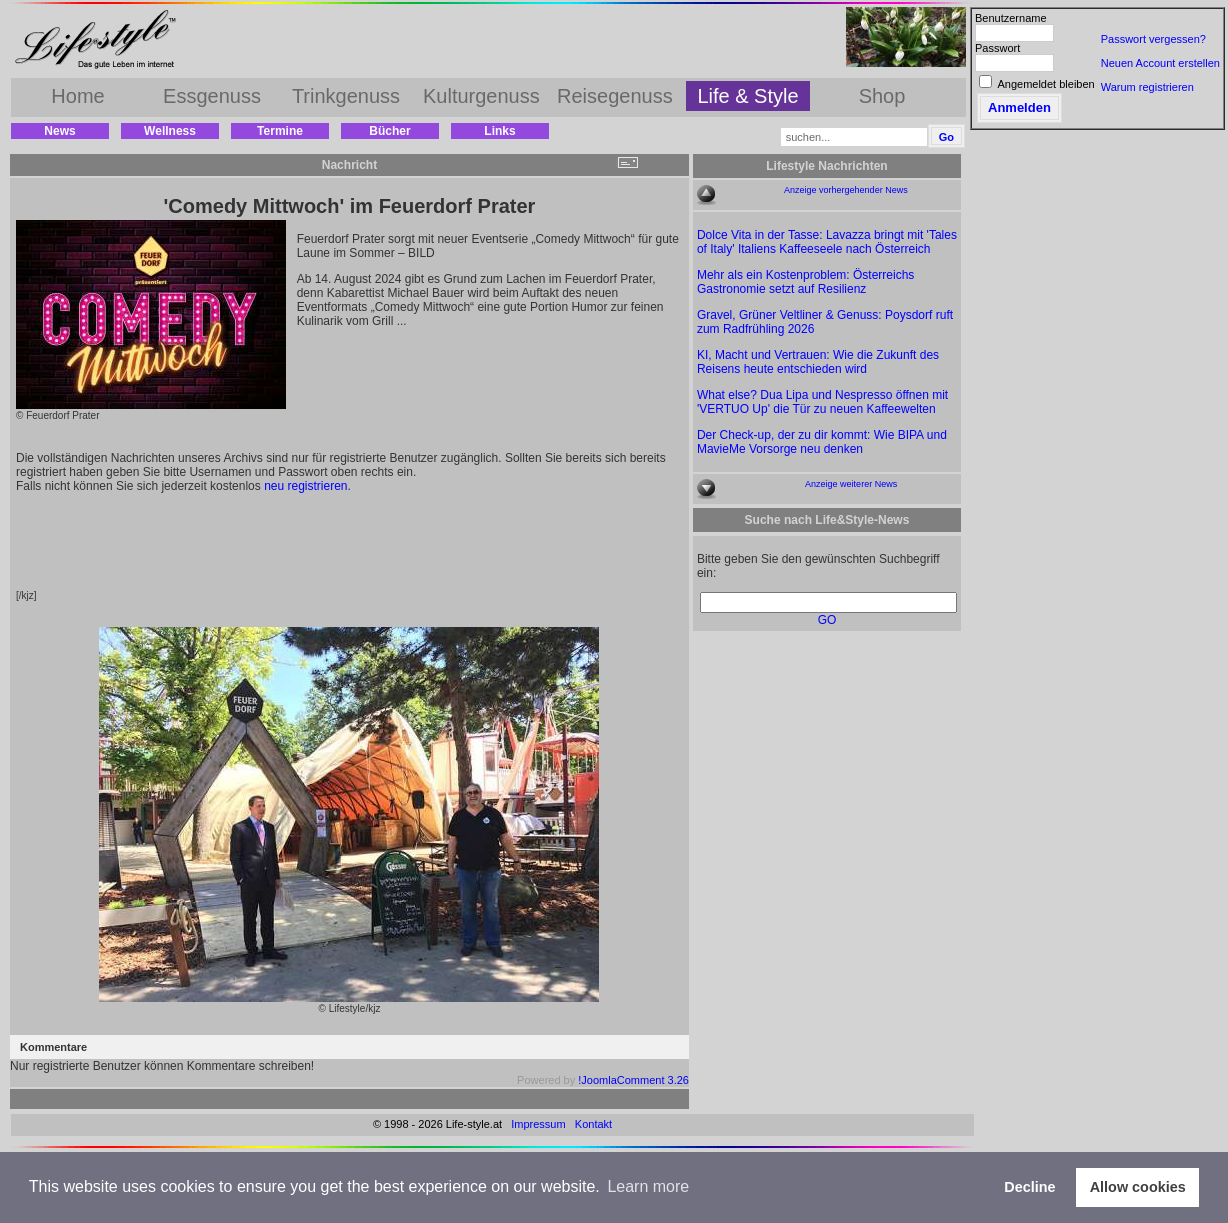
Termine (280, 131)
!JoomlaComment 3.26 (633, 1080)
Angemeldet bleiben (1045, 84)
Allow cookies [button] (1138, 1187)
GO (827, 620)
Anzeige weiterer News (851, 484)
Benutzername (1011, 18)
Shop (882, 96)
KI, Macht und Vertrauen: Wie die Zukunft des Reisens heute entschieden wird (818, 362)
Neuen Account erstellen (1160, 63)
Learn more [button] (648, 1186)
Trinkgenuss (346, 96)
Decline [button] (1029, 1187)
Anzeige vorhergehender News (846, 190)
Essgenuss (212, 96)
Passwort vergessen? (1153, 39)
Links (499, 131)
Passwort (997, 48)
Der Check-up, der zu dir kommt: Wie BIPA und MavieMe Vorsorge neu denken (822, 442)
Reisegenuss (615, 96)
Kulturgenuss (481, 96)
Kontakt (593, 1124)
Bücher (389, 131)
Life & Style (747, 96)
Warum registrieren (1147, 87)
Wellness (170, 131)
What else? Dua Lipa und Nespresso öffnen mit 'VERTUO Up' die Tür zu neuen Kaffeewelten (822, 402)
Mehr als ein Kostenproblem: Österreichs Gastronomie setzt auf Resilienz (805, 282)
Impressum (538, 1124)
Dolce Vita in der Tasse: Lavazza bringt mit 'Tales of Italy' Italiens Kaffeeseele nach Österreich (827, 242)
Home (77, 96)
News (59, 131)
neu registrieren (305, 486)
